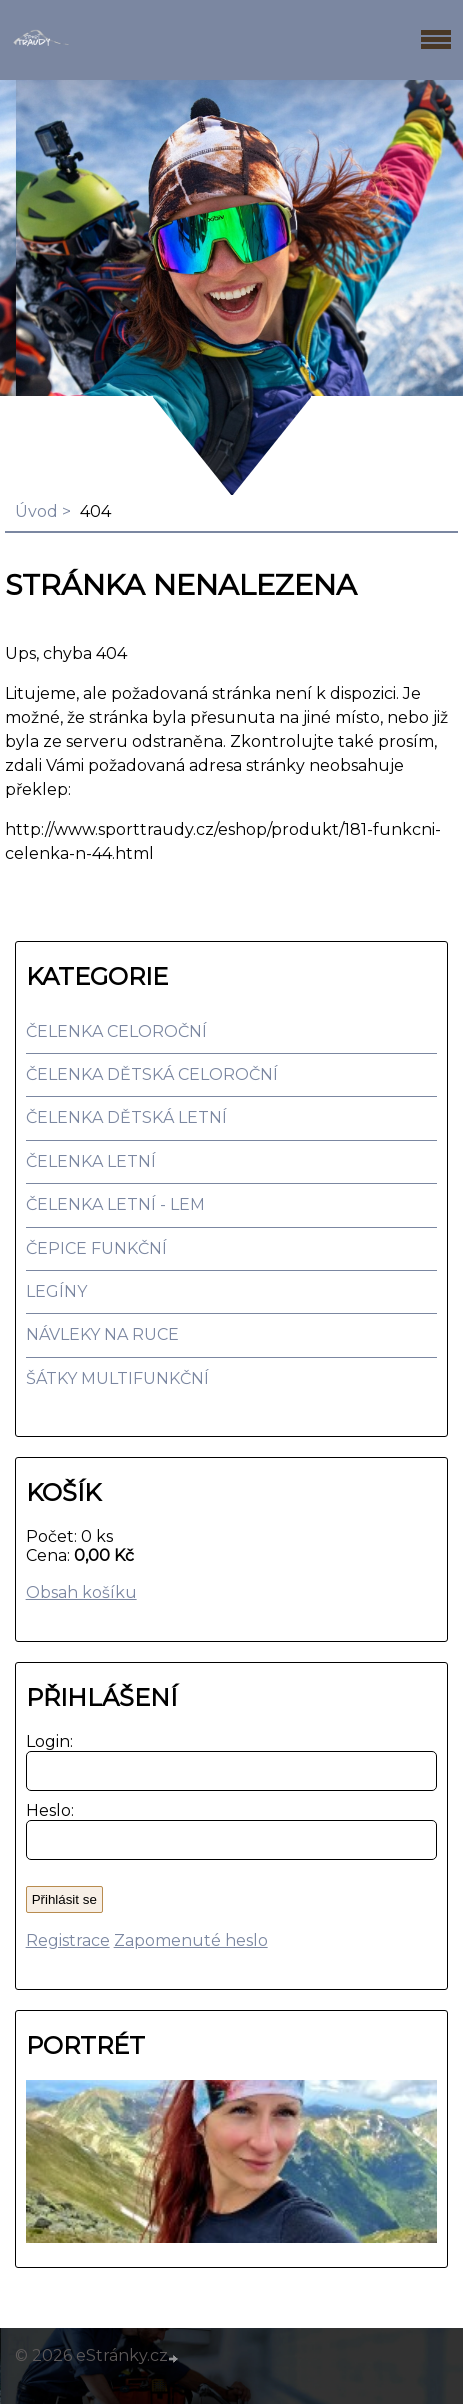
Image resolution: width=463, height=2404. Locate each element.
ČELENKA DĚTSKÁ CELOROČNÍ (152, 1074)
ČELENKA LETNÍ (91, 1161)
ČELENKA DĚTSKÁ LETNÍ (126, 1117)
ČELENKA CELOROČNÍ (116, 1031)
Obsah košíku (81, 1592)
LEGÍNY (56, 1291)
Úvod (36, 511)
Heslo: (45, 1810)
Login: (45, 1741)
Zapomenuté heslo (191, 1940)
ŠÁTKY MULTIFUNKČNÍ (117, 1378)
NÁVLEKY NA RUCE (102, 1334)
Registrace (68, 1940)
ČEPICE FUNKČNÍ (96, 1248)
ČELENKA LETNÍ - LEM (115, 1204)
